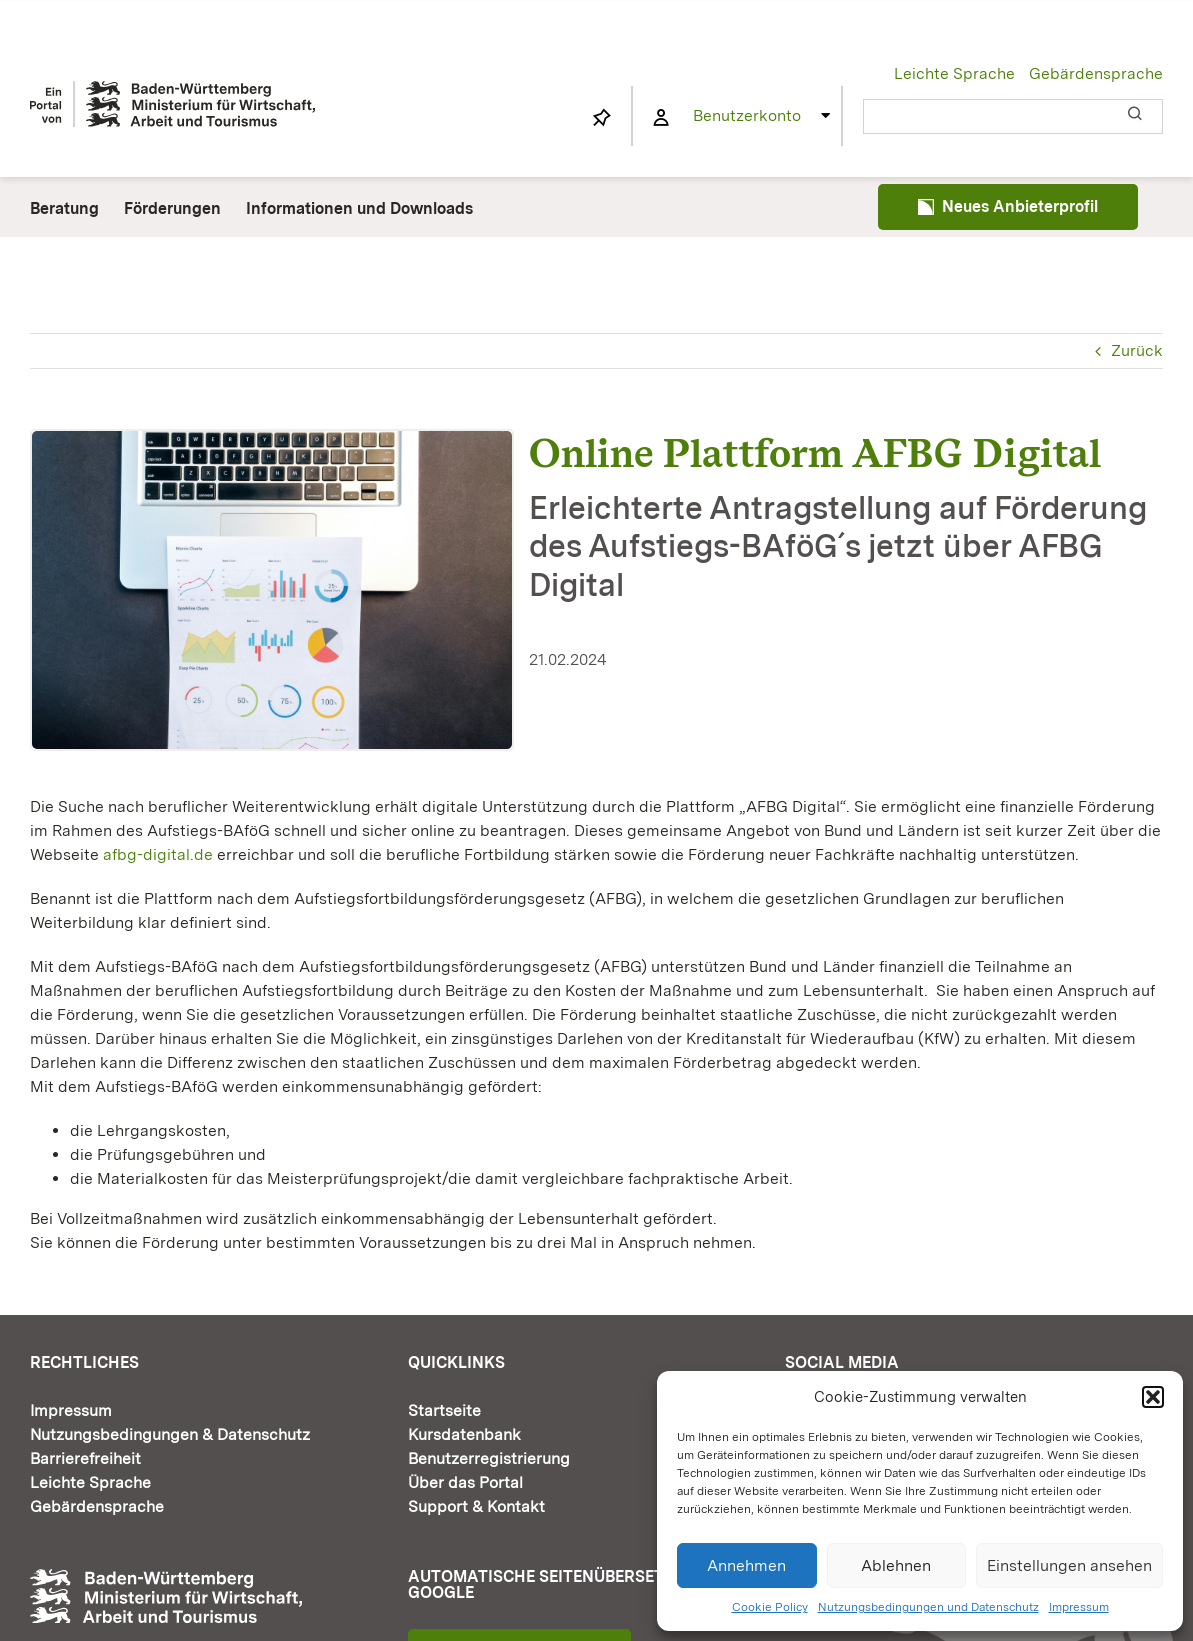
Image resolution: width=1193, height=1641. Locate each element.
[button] (1153, 1397)
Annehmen (746, 1565)
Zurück (1137, 350)
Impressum (1079, 1607)
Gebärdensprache (1096, 73)
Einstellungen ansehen (1069, 1565)
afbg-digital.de (158, 854)
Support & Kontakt (476, 1506)
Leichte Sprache (954, 73)
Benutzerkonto (747, 115)
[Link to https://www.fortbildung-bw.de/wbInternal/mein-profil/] (661, 118)
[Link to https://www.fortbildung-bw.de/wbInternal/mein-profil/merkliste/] (602, 118)
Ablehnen (896, 1565)
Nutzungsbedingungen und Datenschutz (928, 1607)
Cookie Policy (770, 1607)
